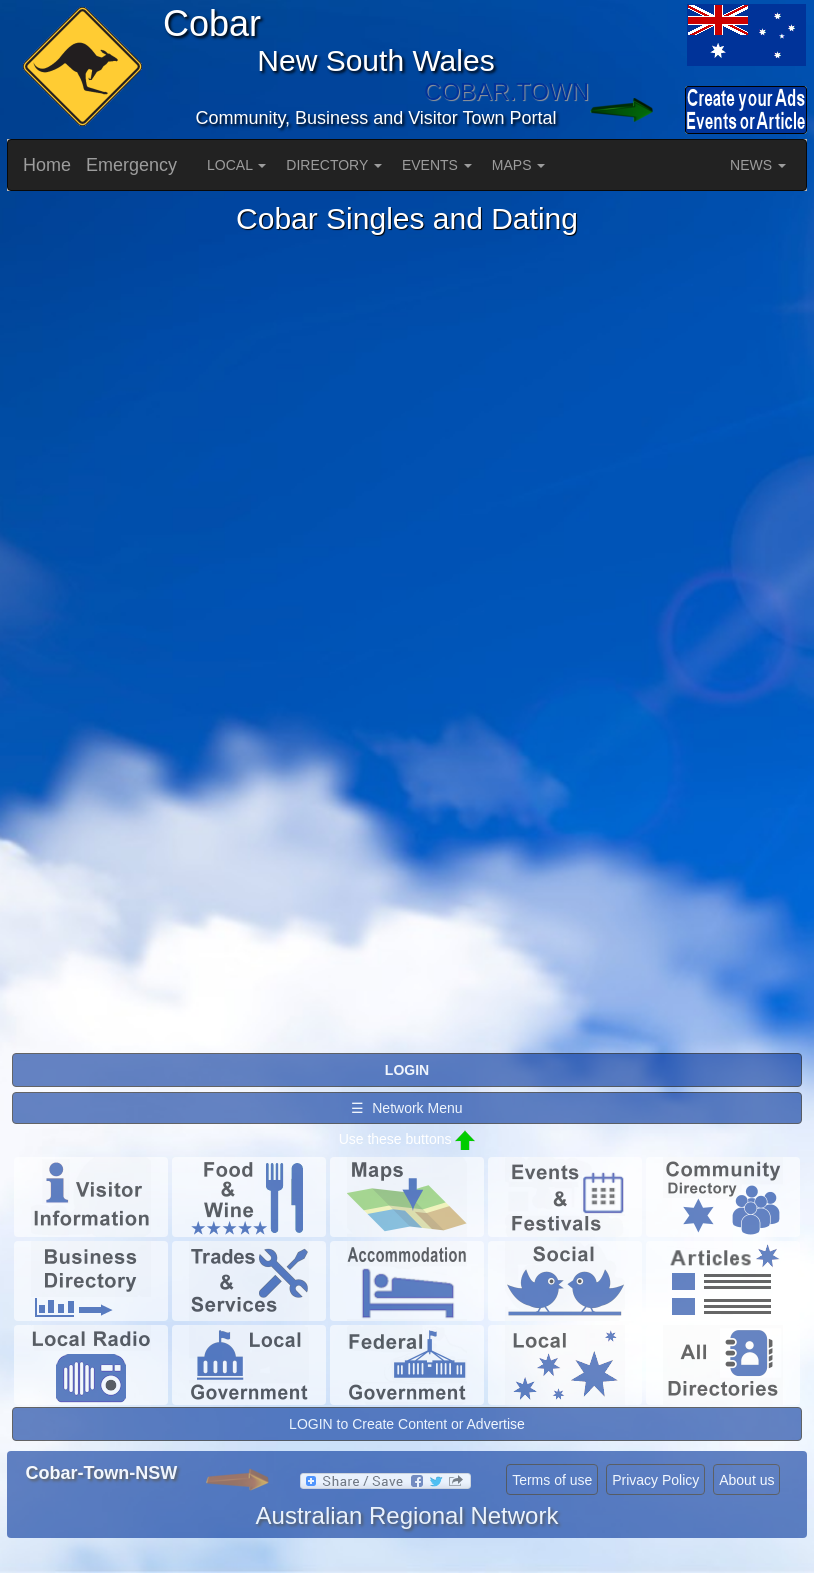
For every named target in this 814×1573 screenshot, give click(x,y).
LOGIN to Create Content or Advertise (407, 1424)
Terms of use (552, 1480)
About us (746, 1480)
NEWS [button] (758, 165)
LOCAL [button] (236, 165)
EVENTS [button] (437, 165)
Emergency (131, 165)
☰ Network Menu (406, 1108)
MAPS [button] (519, 165)
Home (47, 165)
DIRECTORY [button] (334, 165)
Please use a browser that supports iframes (407, 643)
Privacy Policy (655, 1480)
